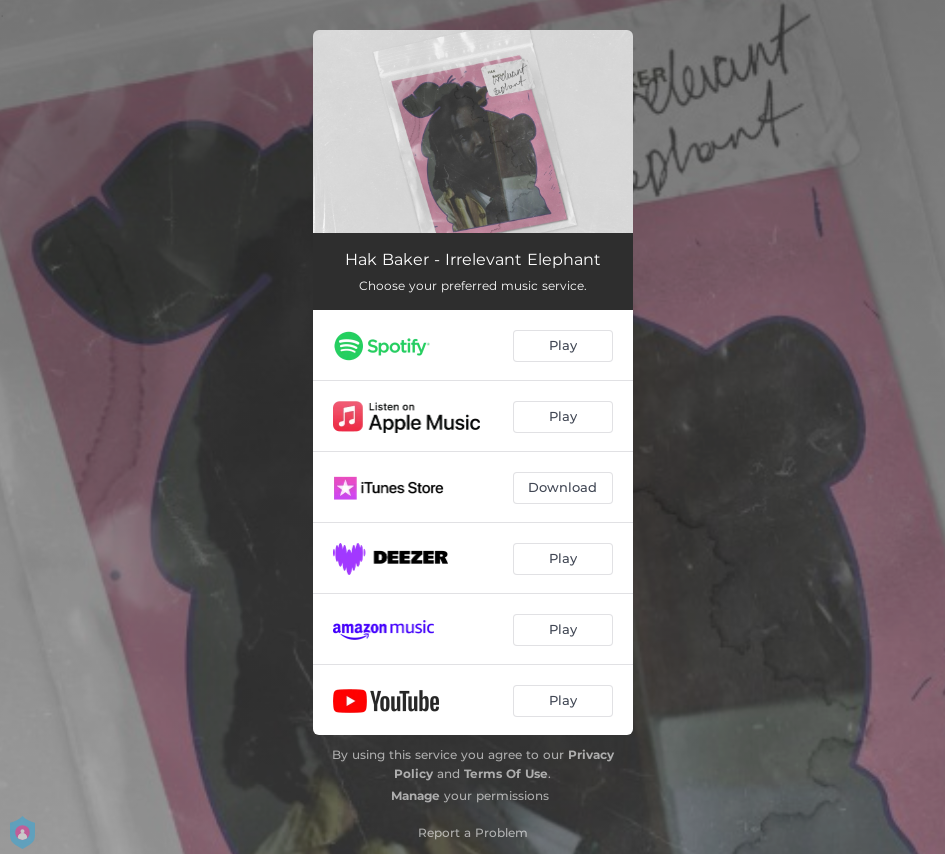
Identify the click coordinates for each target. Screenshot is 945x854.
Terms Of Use (506, 773)
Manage (415, 795)
